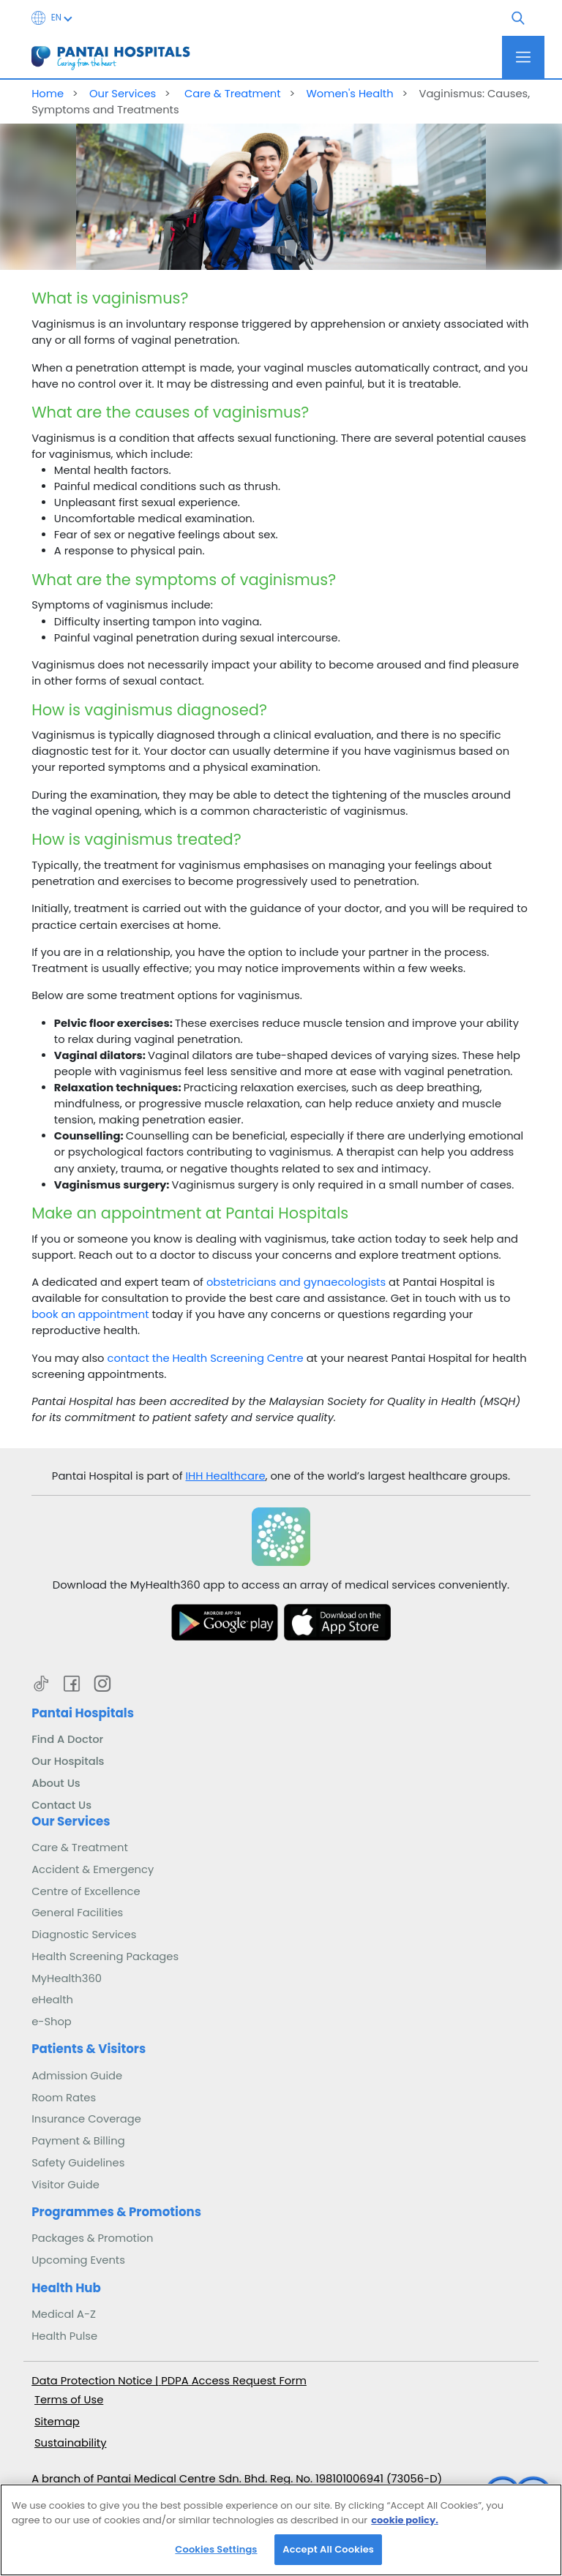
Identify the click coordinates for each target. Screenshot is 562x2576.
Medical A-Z (63, 2314)
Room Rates (63, 2097)
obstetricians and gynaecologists (296, 1282)
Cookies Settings (216, 2559)
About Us (55, 1783)
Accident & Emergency (92, 1869)
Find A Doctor (67, 1739)
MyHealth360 (66, 1978)
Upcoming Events (78, 2260)
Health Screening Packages (105, 1956)
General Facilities (77, 1912)
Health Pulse (64, 2336)
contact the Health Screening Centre (205, 1358)
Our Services (122, 93)
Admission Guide (76, 2075)
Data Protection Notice (93, 2380)
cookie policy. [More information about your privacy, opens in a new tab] (404, 2529)
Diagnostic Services (83, 1934)
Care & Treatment (231, 93)
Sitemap (57, 2421)
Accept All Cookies (328, 2559)
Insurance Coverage (86, 2119)
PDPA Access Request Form (234, 2380)
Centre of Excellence (85, 1891)
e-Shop (51, 2021)
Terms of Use (68, 2399)
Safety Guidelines (77, 2162)
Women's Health (349, 93)
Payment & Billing (77, 2141)
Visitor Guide (65, 2184)
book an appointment (90, 1314)
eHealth (52, 1999)
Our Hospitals (67, 1761)
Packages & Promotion (92, 2238)
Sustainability (70, 2443)
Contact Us (61, 1805)
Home (47, 93)
